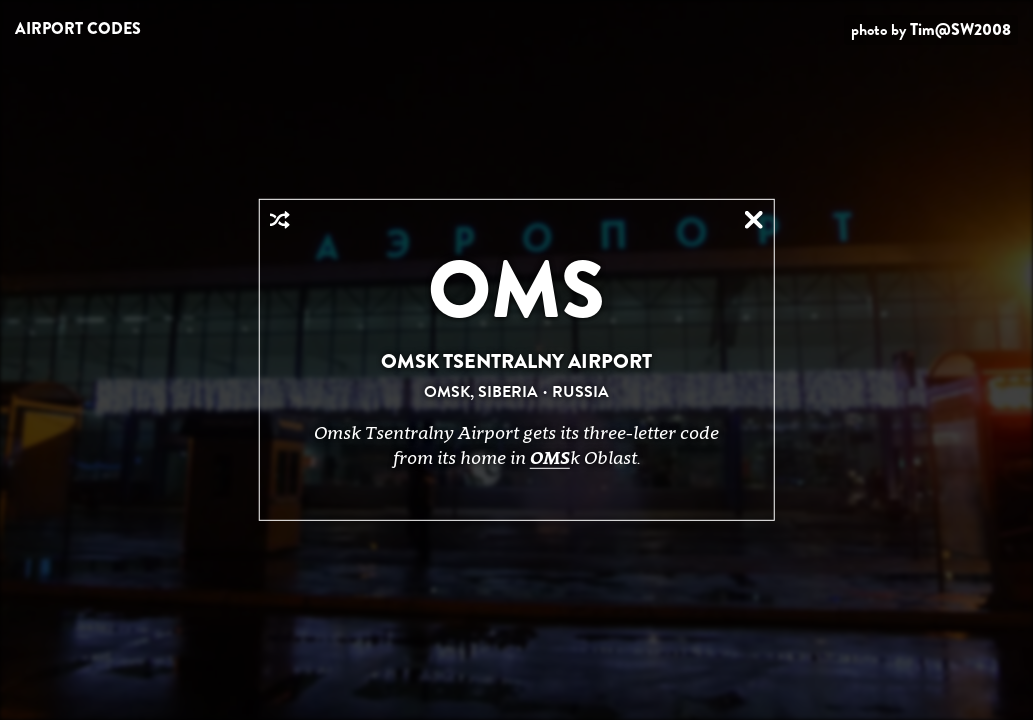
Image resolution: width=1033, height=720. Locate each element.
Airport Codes (78, 28)
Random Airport (279, 220)
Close (754, 220)
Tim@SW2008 (960, 29)
